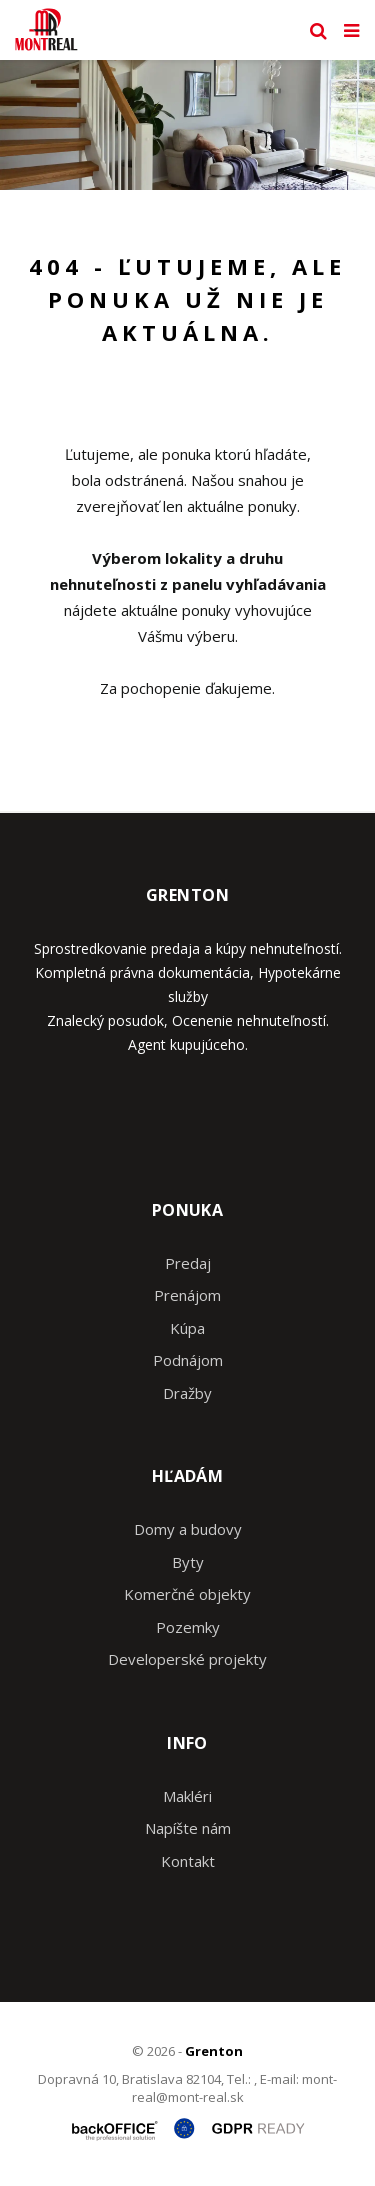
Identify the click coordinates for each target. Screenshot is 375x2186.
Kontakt (188, 1861)
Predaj (188, 1263)
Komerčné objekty (187, 1594)
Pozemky (188, 1627)
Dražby (187, 1393)
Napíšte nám (188, 1828)
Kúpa (187, 1328)
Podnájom (188, 1360)
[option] (187, 125)
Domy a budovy (188, 1529)
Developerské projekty (187, 1659)
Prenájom (187, 1295)
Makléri (187, 1796)
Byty (188, 1562)
